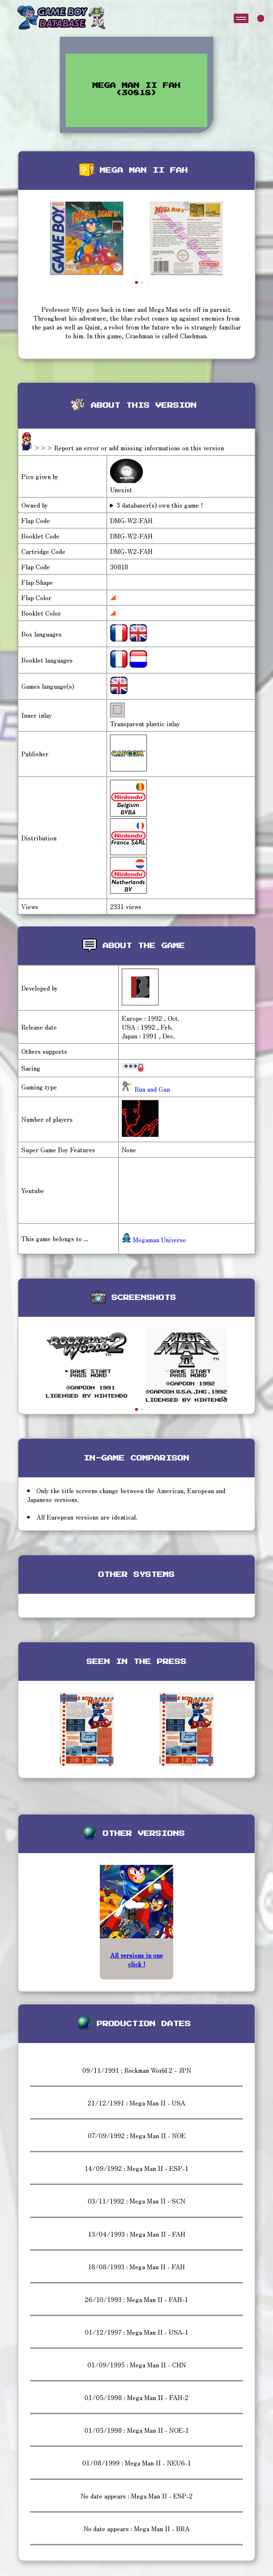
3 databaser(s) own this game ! (160, 505)
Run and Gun (151, 1089)
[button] (136, 282)
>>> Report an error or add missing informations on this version (129, 447)
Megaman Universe (154, 1239)
